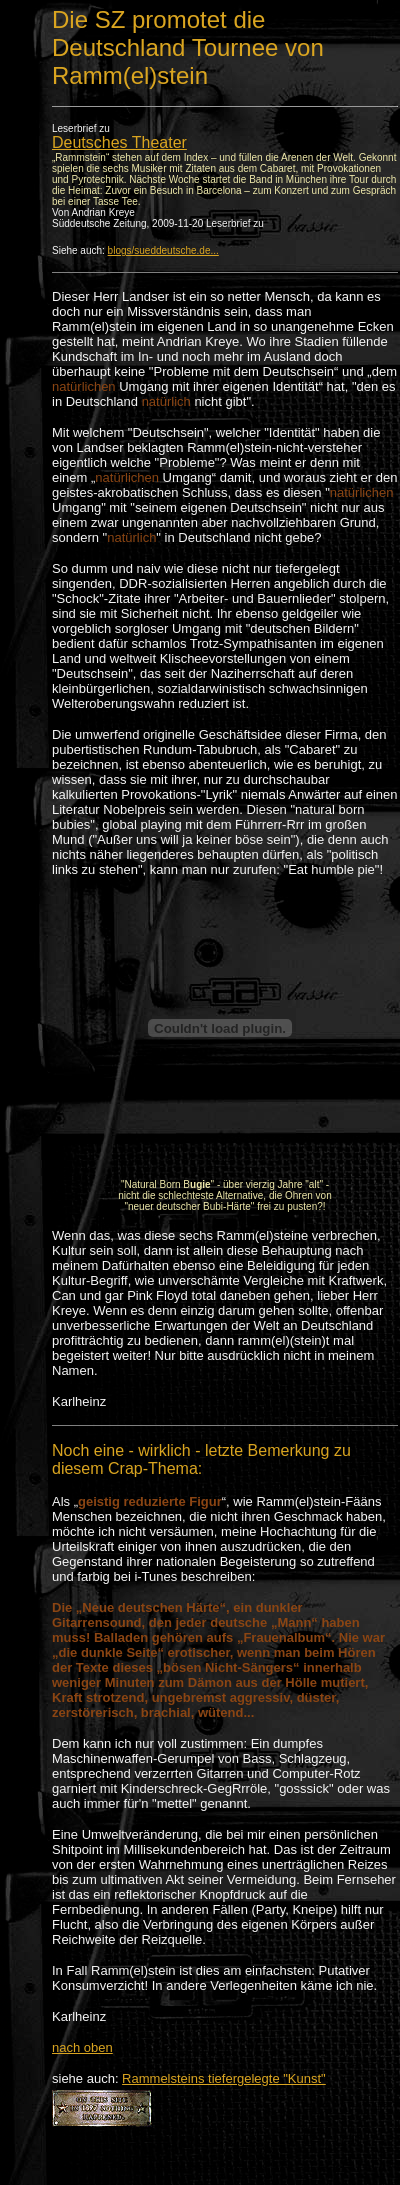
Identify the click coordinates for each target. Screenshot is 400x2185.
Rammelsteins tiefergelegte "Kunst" (224, 2078)
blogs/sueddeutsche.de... (163, 250)
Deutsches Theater (119, 142)
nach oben (82, 2047)
